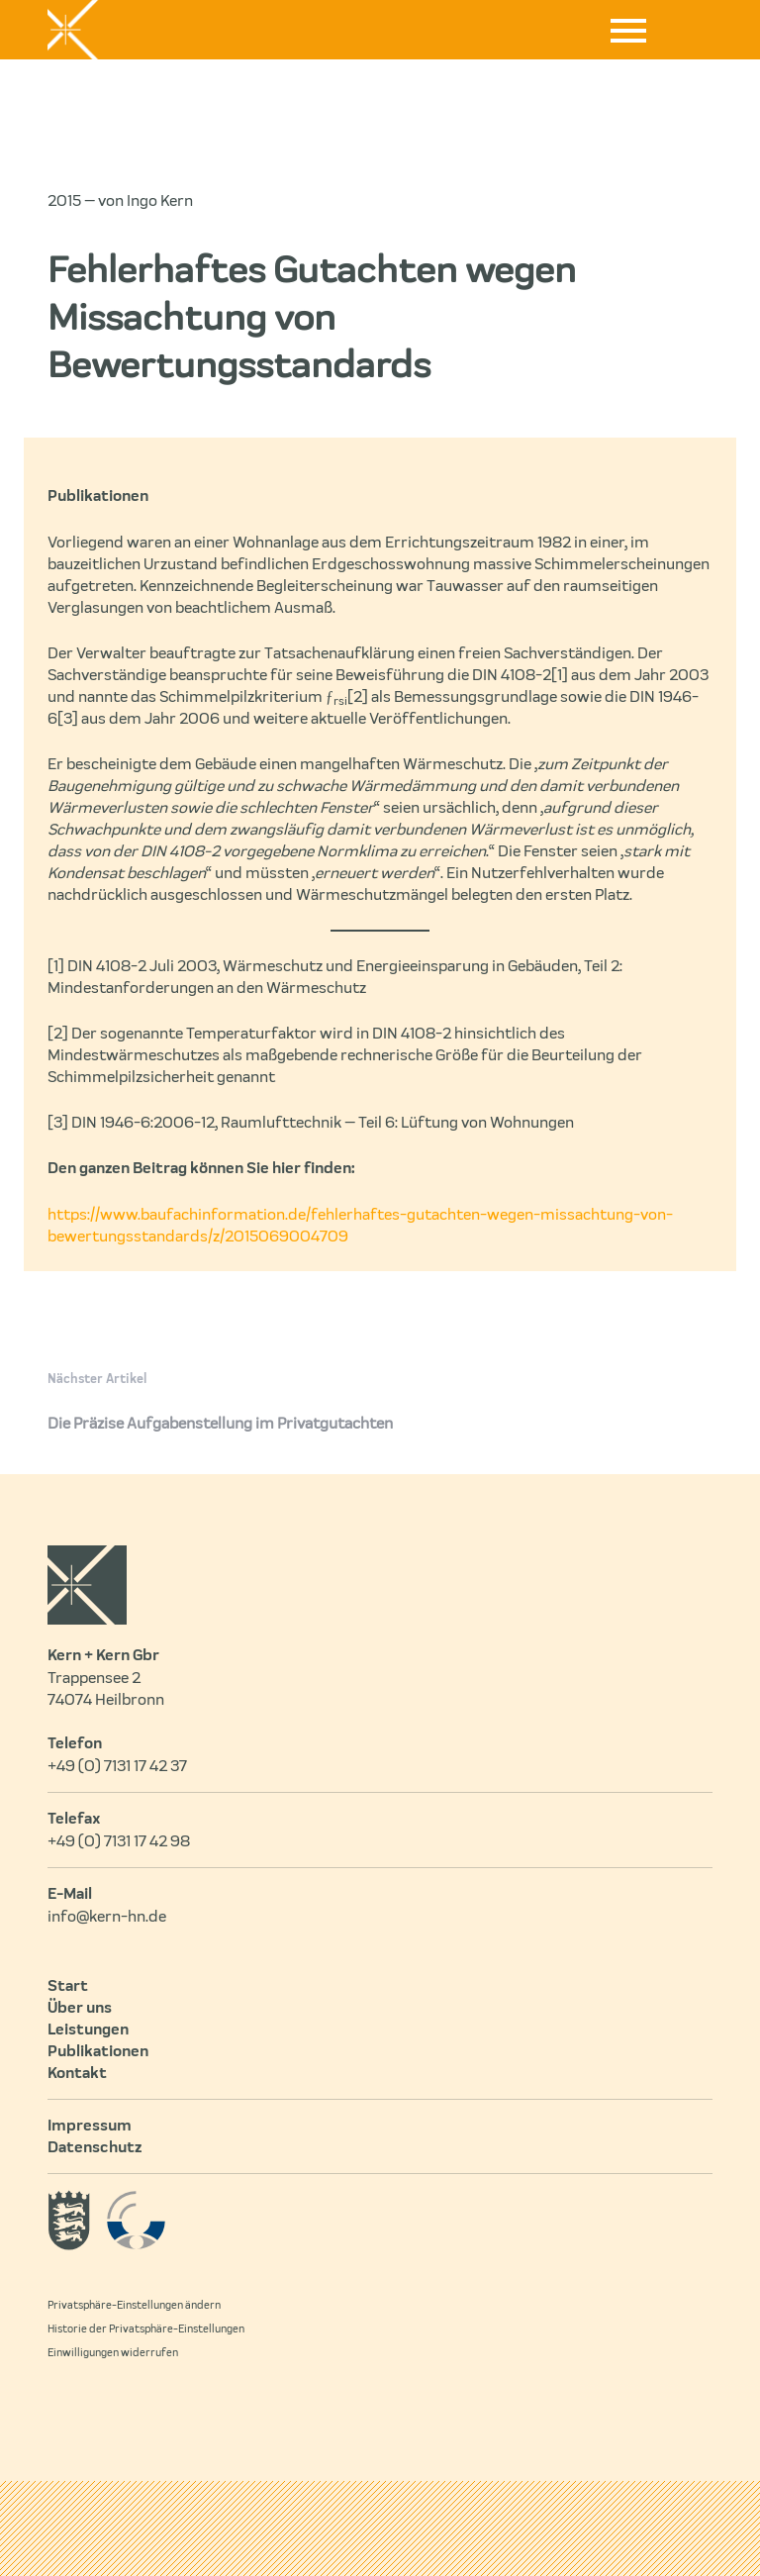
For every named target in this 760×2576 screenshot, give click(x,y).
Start (68, 1987)
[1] (559, 675)
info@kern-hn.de (107, 1917)
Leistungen (88, 2030)
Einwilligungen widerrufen (113, 2352)
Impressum (90, 2126)
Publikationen (98, 2052)
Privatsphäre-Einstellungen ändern (134, 2305)
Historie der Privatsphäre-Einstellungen (146, 2329)
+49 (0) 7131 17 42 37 (117, 1766)
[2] (357, 697)
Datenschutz (95, 2148)
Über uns (80, 2009)
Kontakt (77, 2074)
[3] (67, 719)
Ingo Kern (160, 201)
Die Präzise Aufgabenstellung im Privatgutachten (220, 1424)
